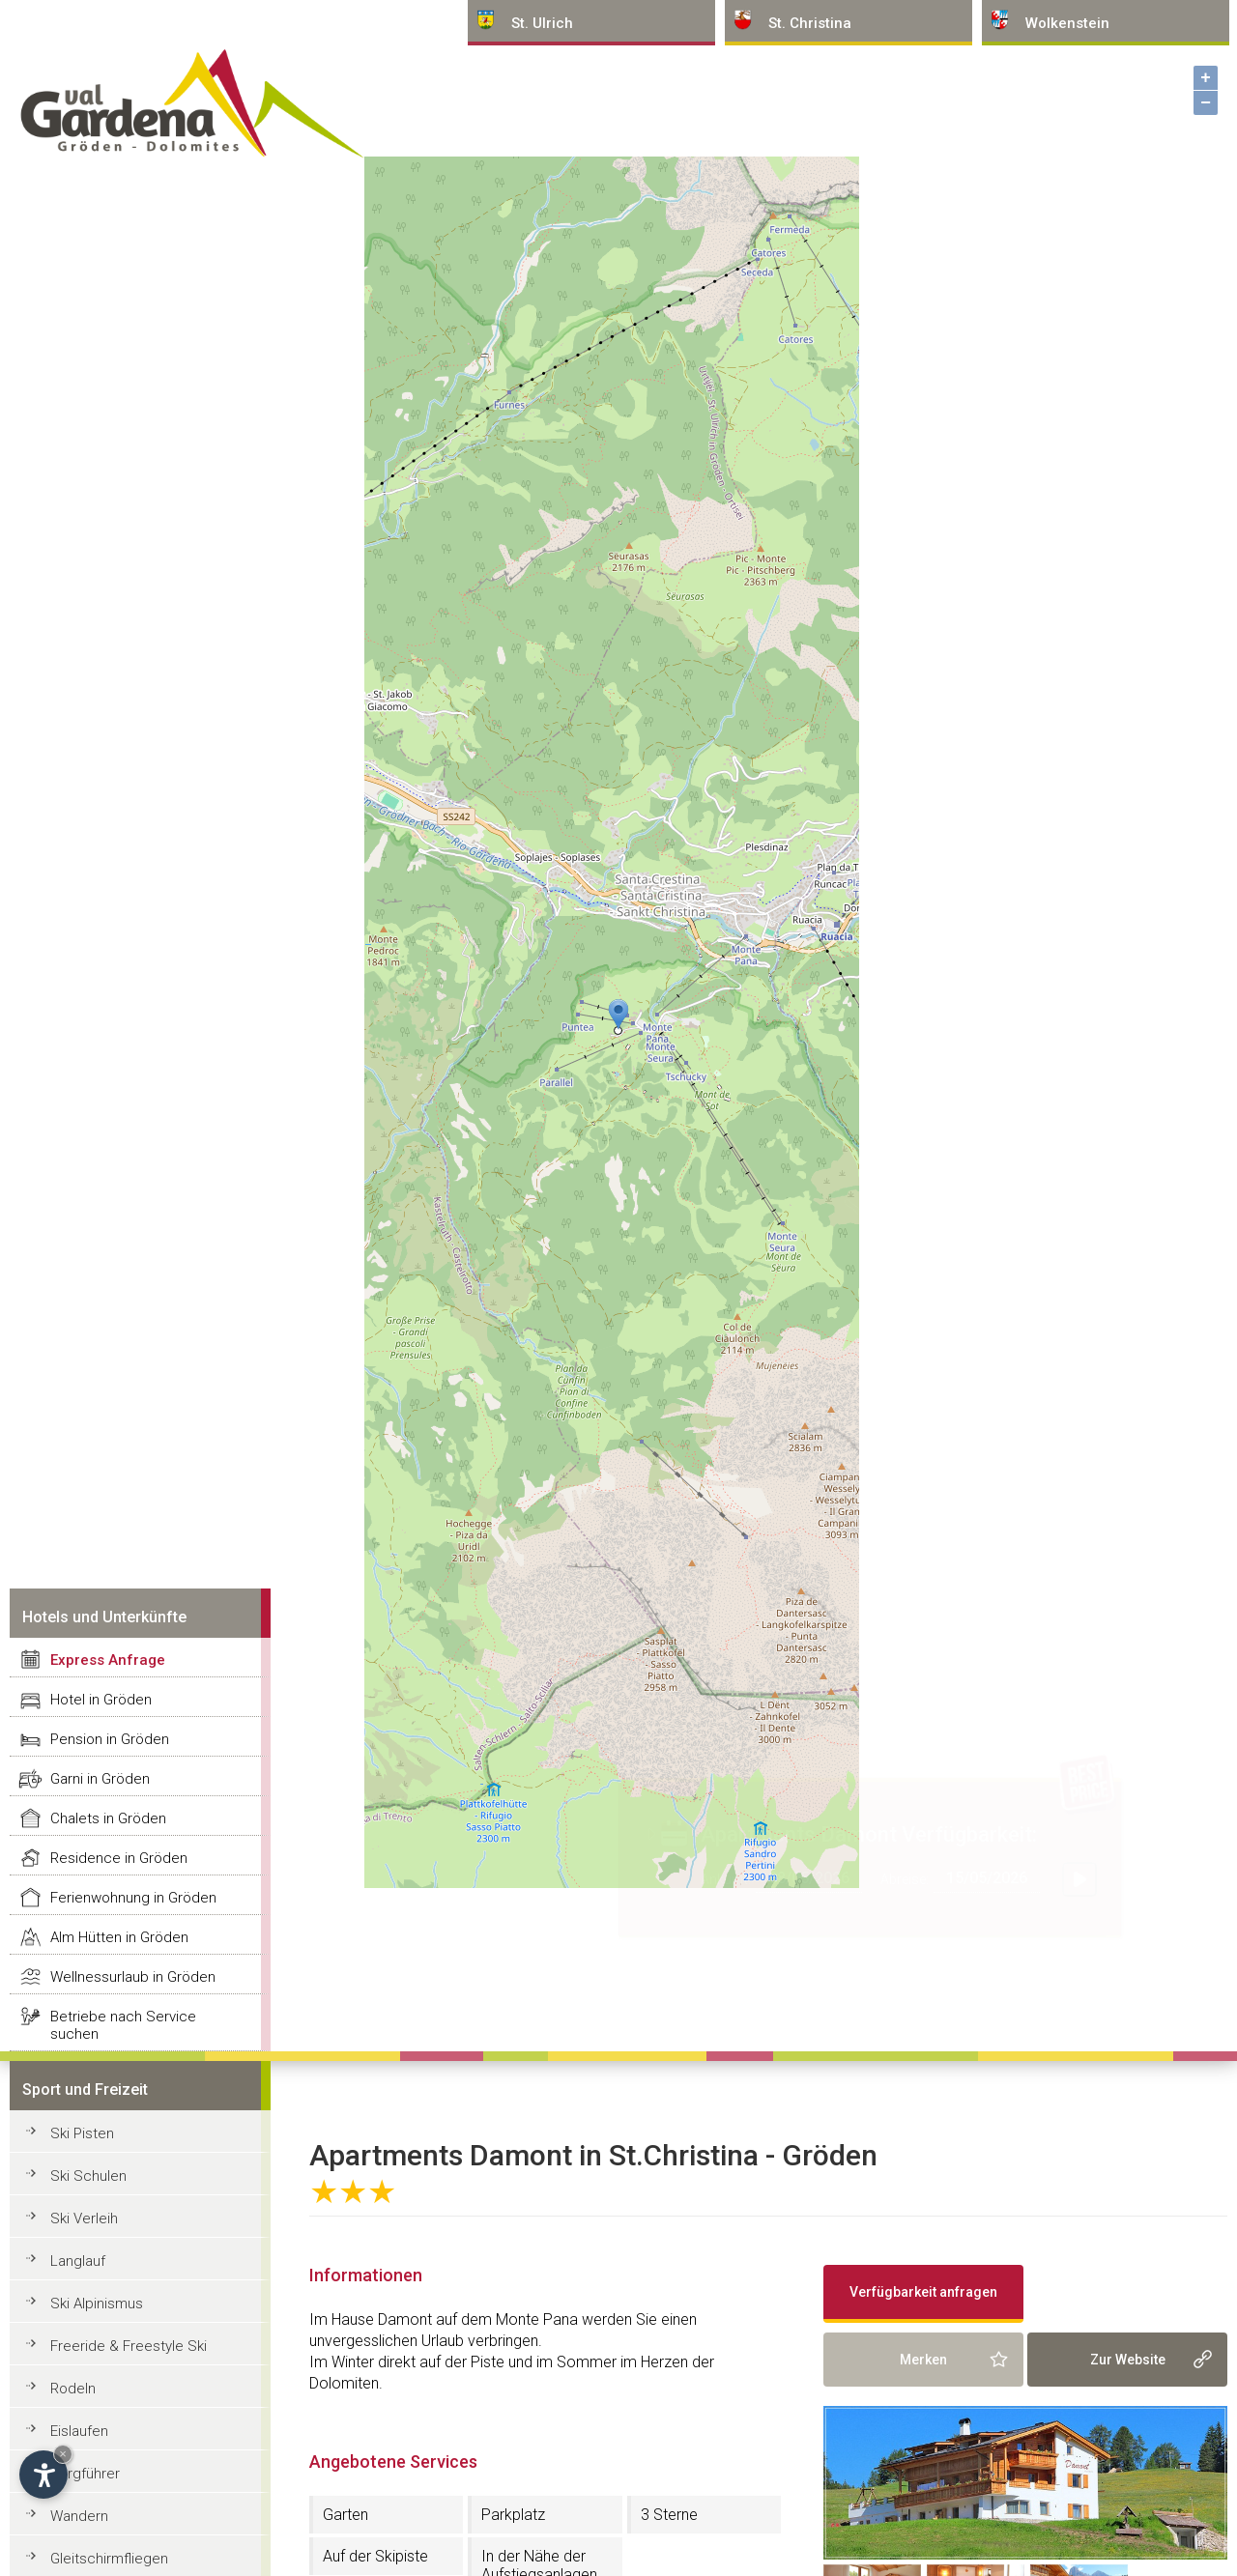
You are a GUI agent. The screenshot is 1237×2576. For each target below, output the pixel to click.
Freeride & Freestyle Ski (128, 2346)
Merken (923, 2359)
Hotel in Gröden (101, 1699)
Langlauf (77, 2261)
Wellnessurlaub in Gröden (133, 1977)
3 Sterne (669, 2514)
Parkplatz (513, 2514)
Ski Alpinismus (96, 2303)
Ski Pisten (82, 2133)
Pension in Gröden (109, 1739)
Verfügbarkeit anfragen (923, 2292)
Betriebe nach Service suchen (123, 2025)
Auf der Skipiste (375, 2556)
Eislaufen (79, 2431)
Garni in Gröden (100, 1779)
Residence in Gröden (118, 1858)
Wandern (79, 2516)
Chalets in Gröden (108, 1818)
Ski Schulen (88, 2176)
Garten (345, 2514)
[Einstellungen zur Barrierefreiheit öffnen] (43, 2474)
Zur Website (1127, 2359)
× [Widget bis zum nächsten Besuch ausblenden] (63, 2454)
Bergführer (85, 2473)
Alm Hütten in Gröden (119, 1937)
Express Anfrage (107, 1660)
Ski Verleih (84, 2218)
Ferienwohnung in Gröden (133, 1897)
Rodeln (73, 2388)
